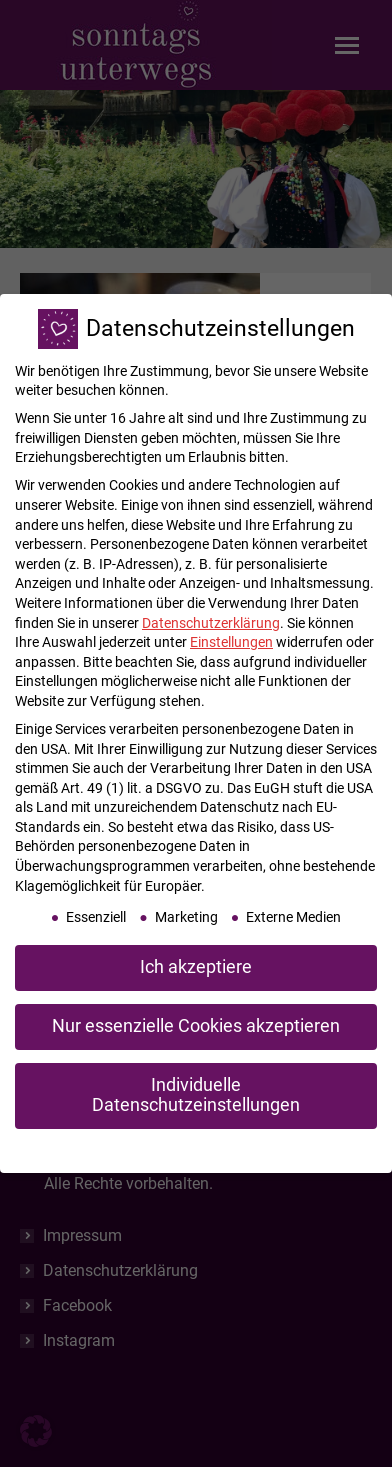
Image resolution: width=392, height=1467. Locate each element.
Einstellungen (231, 642)
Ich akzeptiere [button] (196, 967)
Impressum (299, 1148)
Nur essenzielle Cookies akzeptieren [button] (196, 1026)
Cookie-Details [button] (101, 1148)
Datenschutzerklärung (211, 623)
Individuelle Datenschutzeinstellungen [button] (196, 1095)
